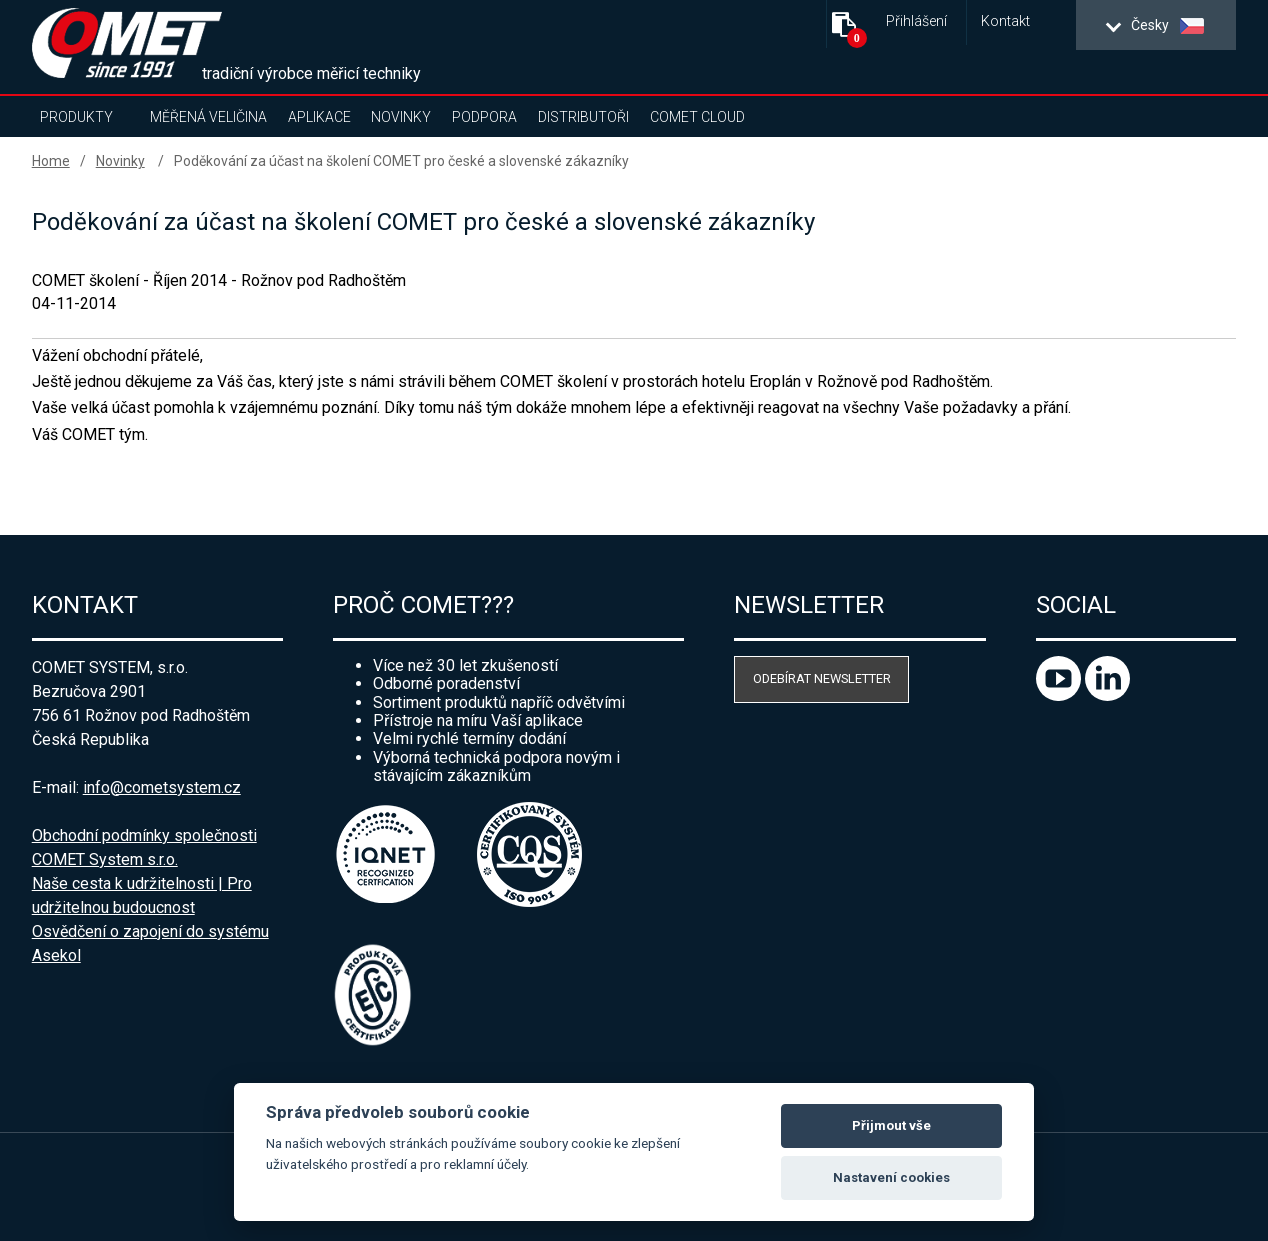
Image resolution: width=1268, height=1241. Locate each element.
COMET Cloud (697, 117)
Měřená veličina (208, 117)
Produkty (76, 117)
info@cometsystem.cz (162, 787)
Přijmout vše (891, 1125)
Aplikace (319, 117)
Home (51, 161)
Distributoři (583, 117)
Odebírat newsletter (822, 678)
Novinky (401, 117)
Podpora (484, 117)
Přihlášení (916, 21)
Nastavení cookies (891, 1177)
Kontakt (1005, 21)
